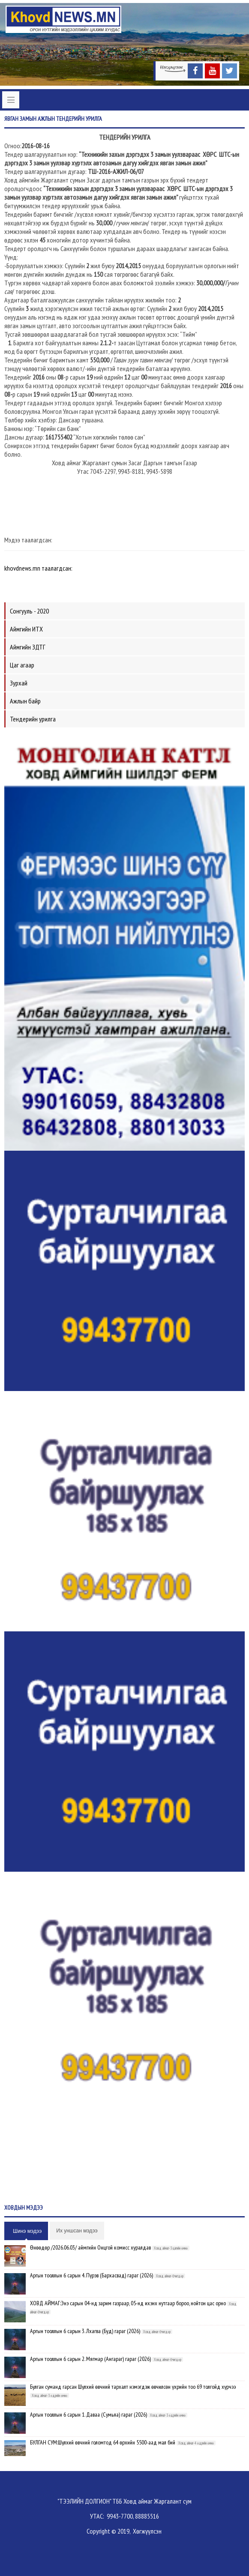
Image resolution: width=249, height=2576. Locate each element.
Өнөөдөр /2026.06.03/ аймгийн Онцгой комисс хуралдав (90, 2247)
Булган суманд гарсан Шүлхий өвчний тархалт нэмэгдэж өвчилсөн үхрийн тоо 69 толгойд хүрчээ (133, 2387)
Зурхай (18, 683)
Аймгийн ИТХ (26, 629)
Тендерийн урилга (33, 719)
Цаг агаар (22, 665)
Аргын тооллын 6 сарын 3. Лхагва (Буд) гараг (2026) (85, 2331)
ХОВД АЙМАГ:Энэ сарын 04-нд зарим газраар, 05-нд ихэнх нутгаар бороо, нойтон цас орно (128, 2303)
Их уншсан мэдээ (76, 2231)
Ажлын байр (25, 701)
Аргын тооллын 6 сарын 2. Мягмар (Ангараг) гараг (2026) (90, 2359)
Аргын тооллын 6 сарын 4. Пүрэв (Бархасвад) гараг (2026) (91, 2275)
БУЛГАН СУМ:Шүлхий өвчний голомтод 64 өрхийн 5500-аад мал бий (102, 2442)
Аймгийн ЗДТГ (27, 647)
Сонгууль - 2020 (29, 611)
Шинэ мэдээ (27, 2231)
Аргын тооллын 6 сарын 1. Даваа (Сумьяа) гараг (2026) (88, 2414)
